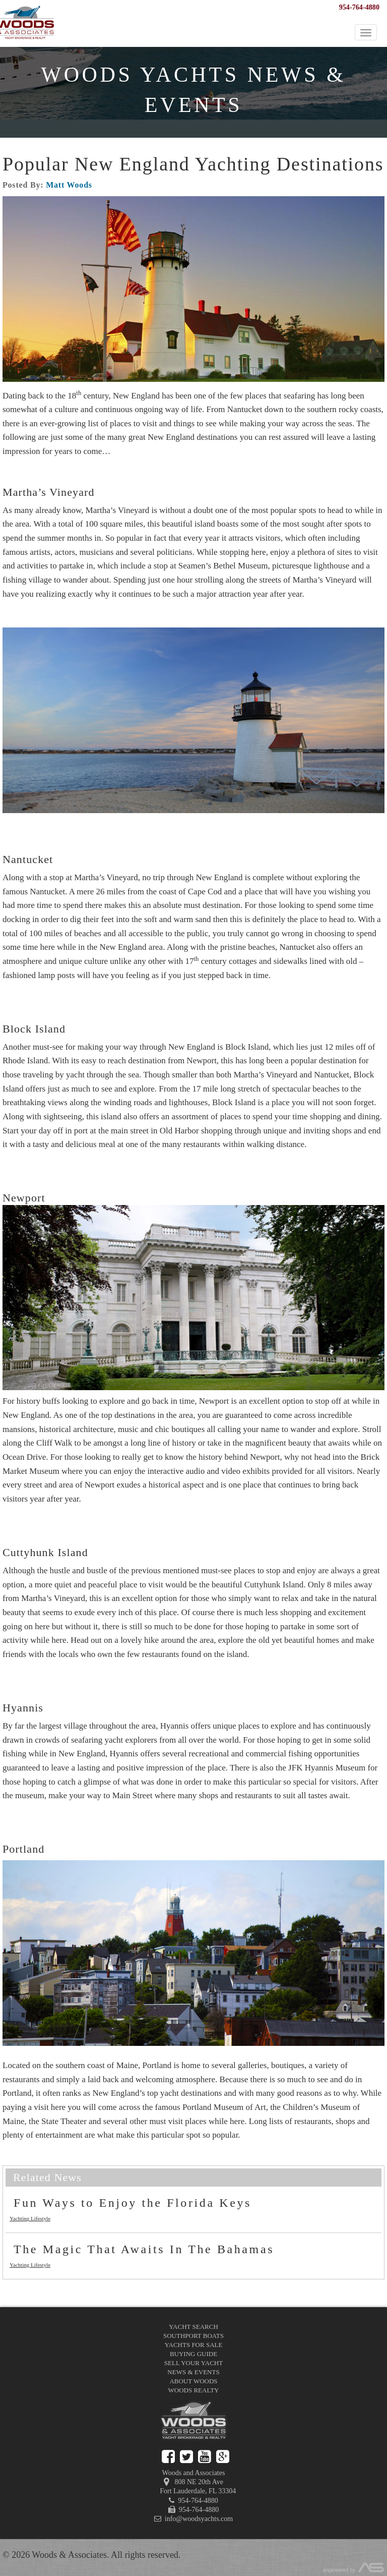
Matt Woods (69, 185)
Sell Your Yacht (193, 2363)
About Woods (193, 2381)
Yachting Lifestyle (30, 2218)
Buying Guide (193, 2354)
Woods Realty (193, 2390)
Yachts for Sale (194, 2345)
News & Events (193, 2372)
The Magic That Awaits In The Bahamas (144, 2249)
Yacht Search (193, 2326)
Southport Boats (193, 2335)
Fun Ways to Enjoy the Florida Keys (132, 2202)
